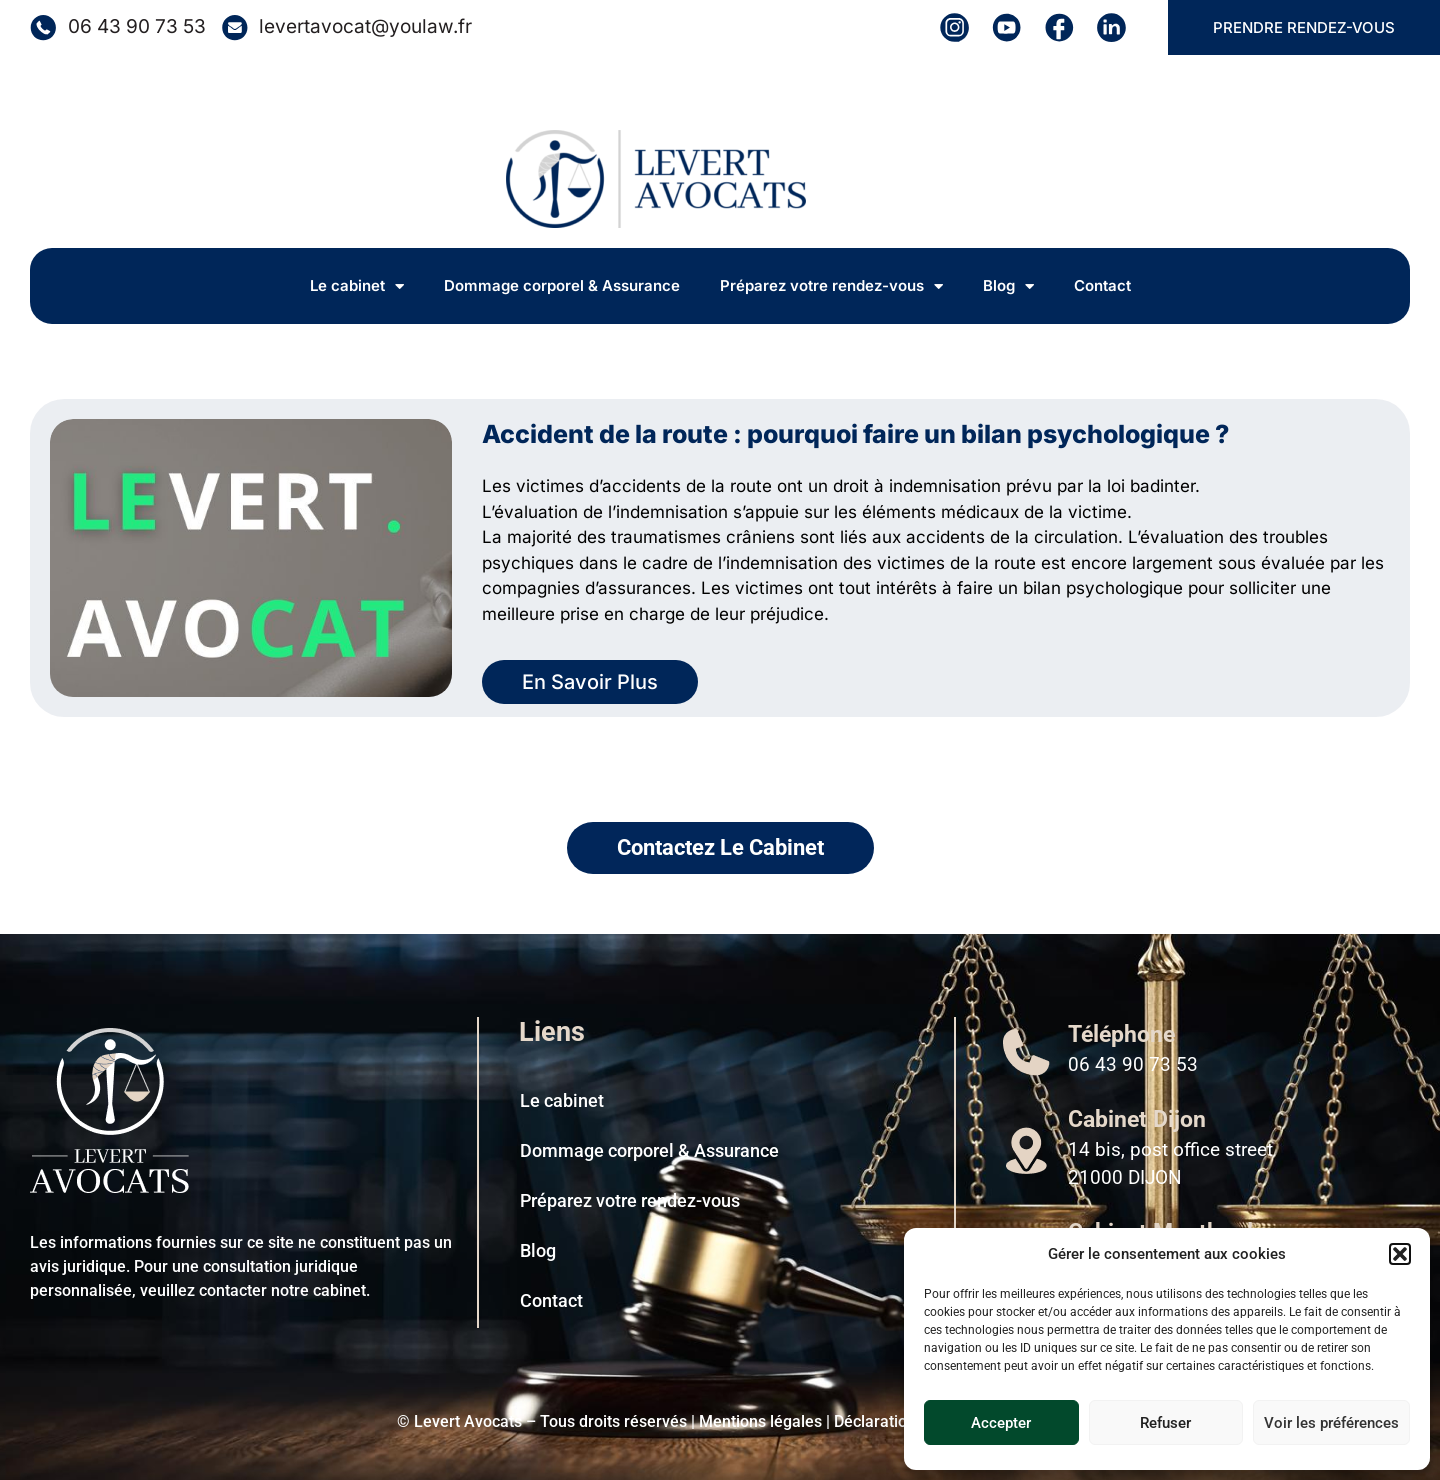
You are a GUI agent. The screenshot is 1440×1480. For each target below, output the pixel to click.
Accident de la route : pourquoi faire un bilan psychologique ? (855, 434)
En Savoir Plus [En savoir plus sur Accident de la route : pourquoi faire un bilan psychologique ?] (590, 682)
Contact (1102, 285)
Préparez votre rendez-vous (831, 286)
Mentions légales (760, 1421)
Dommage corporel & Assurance (562, 285)
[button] (1400, 1254)
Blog (1008, 286)
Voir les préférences (1331, 1423)
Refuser (1165, 1423)
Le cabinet (357, 286)
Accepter (1001, 1423)
